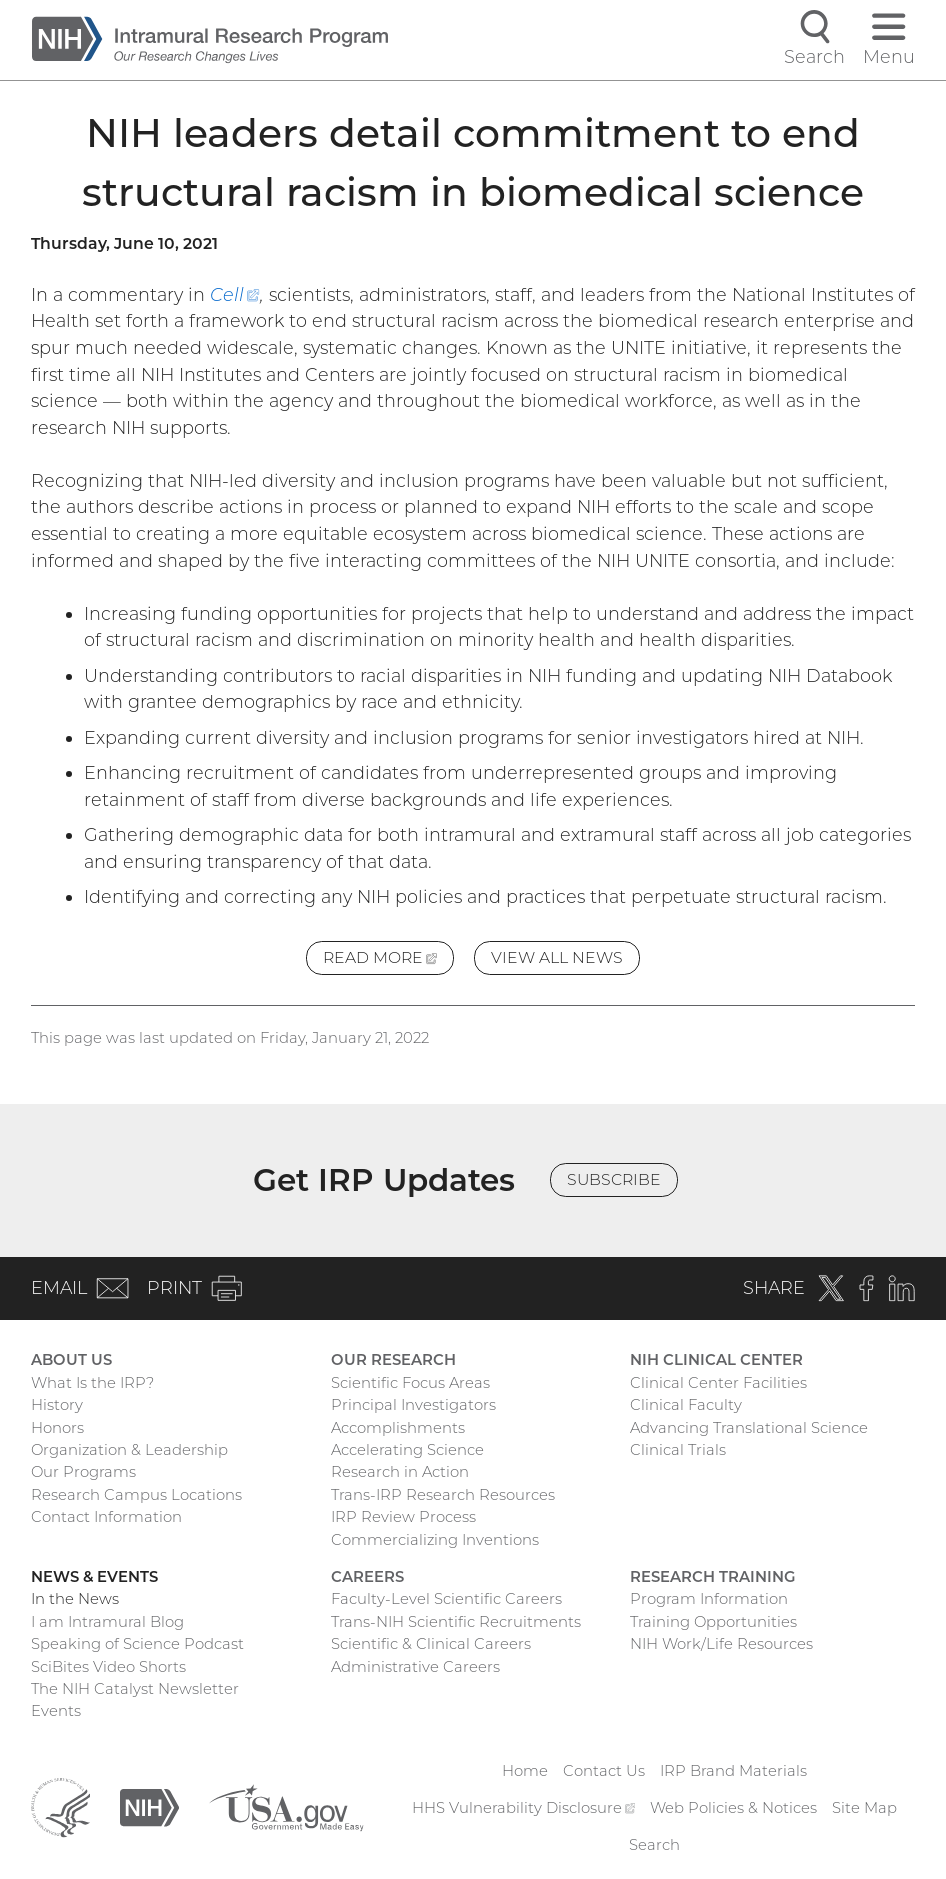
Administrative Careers (415, 1667)
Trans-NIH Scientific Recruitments (456, 1622)
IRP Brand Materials (733, 1771)
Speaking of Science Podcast (137, 1644)
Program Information (709, 1599)
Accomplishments (398, 1428)
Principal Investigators (413, 1405)
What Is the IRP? (92, 1383)
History (57, 1405)
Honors (57, 1428)
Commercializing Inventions (435, 1540)
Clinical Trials (678, 1450)
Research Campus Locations (136, 1495)
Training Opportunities (713, 1622)
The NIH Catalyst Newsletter (135, 1689)
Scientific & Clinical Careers (431, 1644)
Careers (367, 1577)
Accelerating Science (407, 1450)
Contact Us (604, 1771)
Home (525, 1771)
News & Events (94, 1577)
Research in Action (400, 1472)
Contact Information (106, 1517)
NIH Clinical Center (716, 1360)
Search (654, 1845)
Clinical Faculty (686, 1405)
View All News (557, 957)
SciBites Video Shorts (108, 1667)
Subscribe (614, 1179)
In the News (75, 1599)
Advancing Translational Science (749, 1428)
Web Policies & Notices (733, 1808)
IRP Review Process (403, 1517)
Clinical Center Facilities (718, 1383)
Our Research (393, 1360)
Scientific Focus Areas (410, 1383)
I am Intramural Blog (107, 1622)
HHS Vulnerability (523, 1808)
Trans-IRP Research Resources (443, 1495)
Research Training (712, 1577)
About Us (71, 1360)
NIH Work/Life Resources (721, 1644)
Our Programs (83, 1472)
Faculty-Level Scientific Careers (446, 1599)
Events (56, 1711)
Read (388, 960)
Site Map (864, 1808)
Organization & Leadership (129, 1450)
